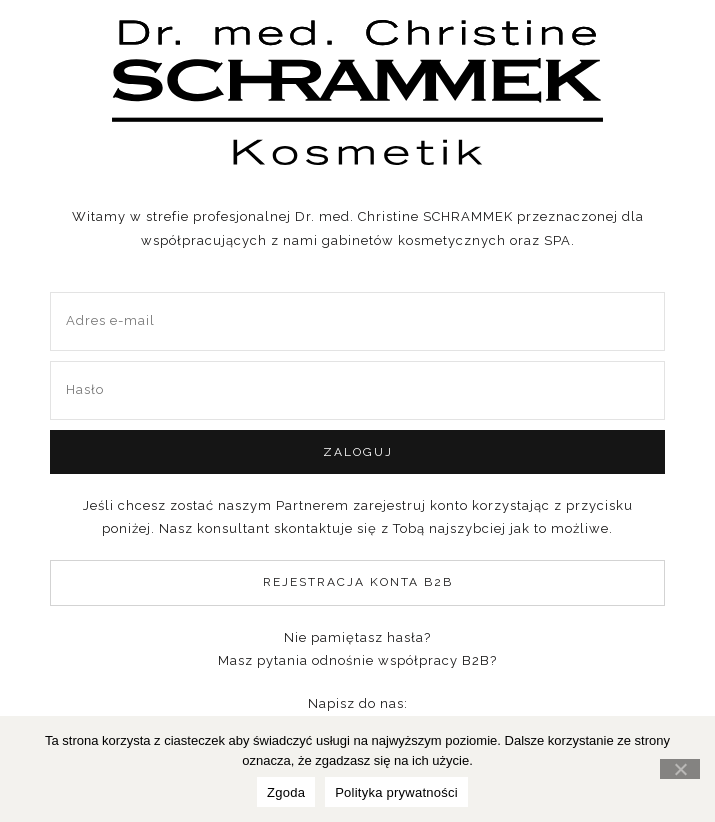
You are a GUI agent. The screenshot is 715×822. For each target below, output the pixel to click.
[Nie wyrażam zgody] (680, 769)
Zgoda (286, 792)
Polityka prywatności (396, 792)
